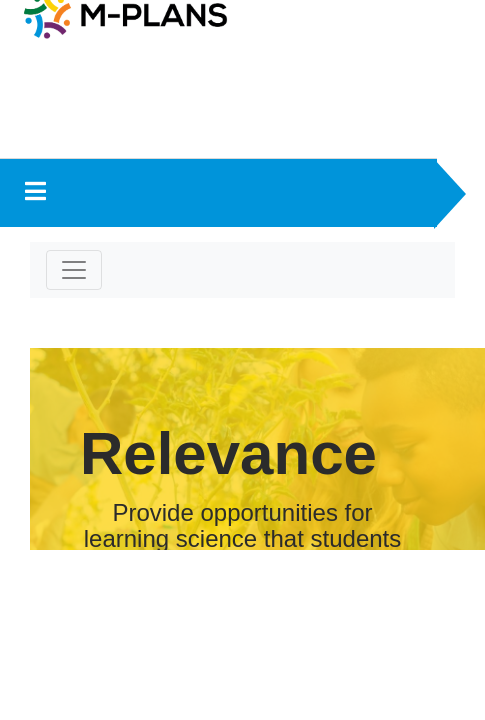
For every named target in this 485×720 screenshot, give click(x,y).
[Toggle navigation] (74, 270)
